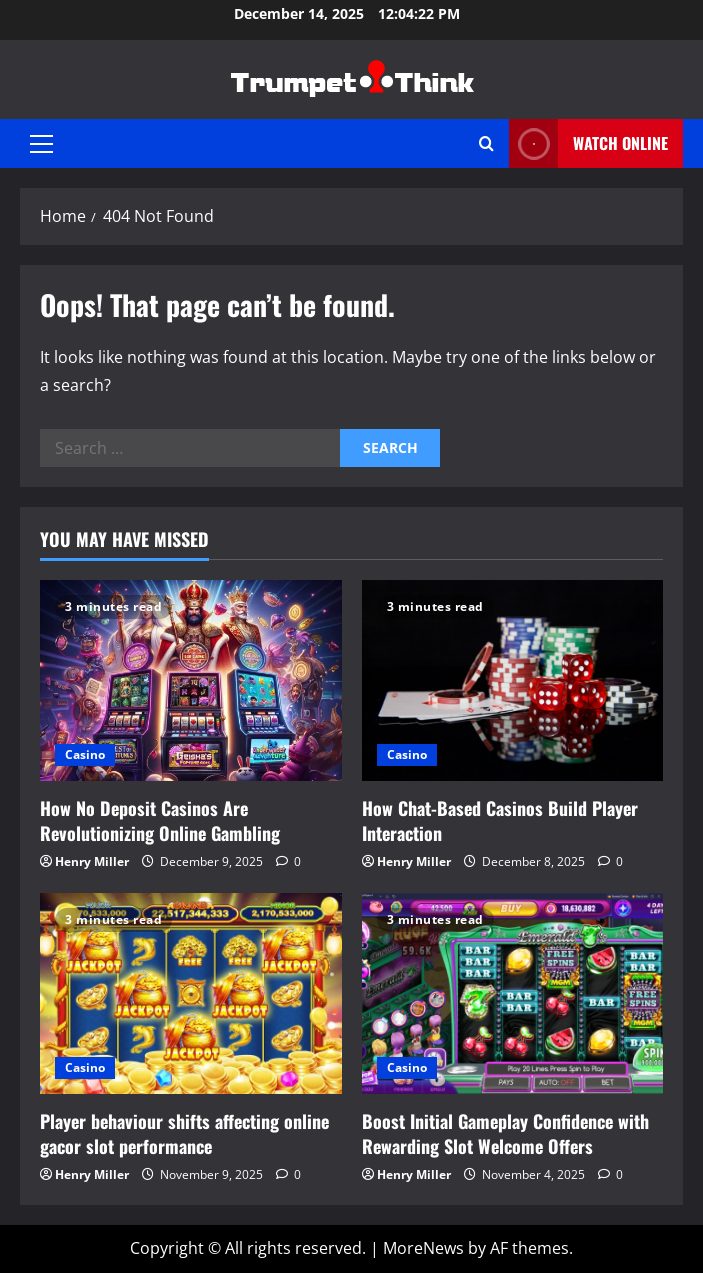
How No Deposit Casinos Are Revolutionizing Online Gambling (160, 820)
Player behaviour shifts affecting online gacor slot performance (184, 1133)
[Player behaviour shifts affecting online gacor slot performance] (191, 993)
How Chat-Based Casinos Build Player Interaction (500, 820)
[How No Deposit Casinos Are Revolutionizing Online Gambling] (191, 680)
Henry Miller (92, 861)
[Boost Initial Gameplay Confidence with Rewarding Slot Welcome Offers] (513, 993)
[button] (41, 144)
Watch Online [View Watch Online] (588, 143)
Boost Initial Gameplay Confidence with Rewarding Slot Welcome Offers (505, 1133)
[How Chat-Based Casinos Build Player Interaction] (513, 680)
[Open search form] (486, 143)
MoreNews (423, 1248)
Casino (85, 754)
